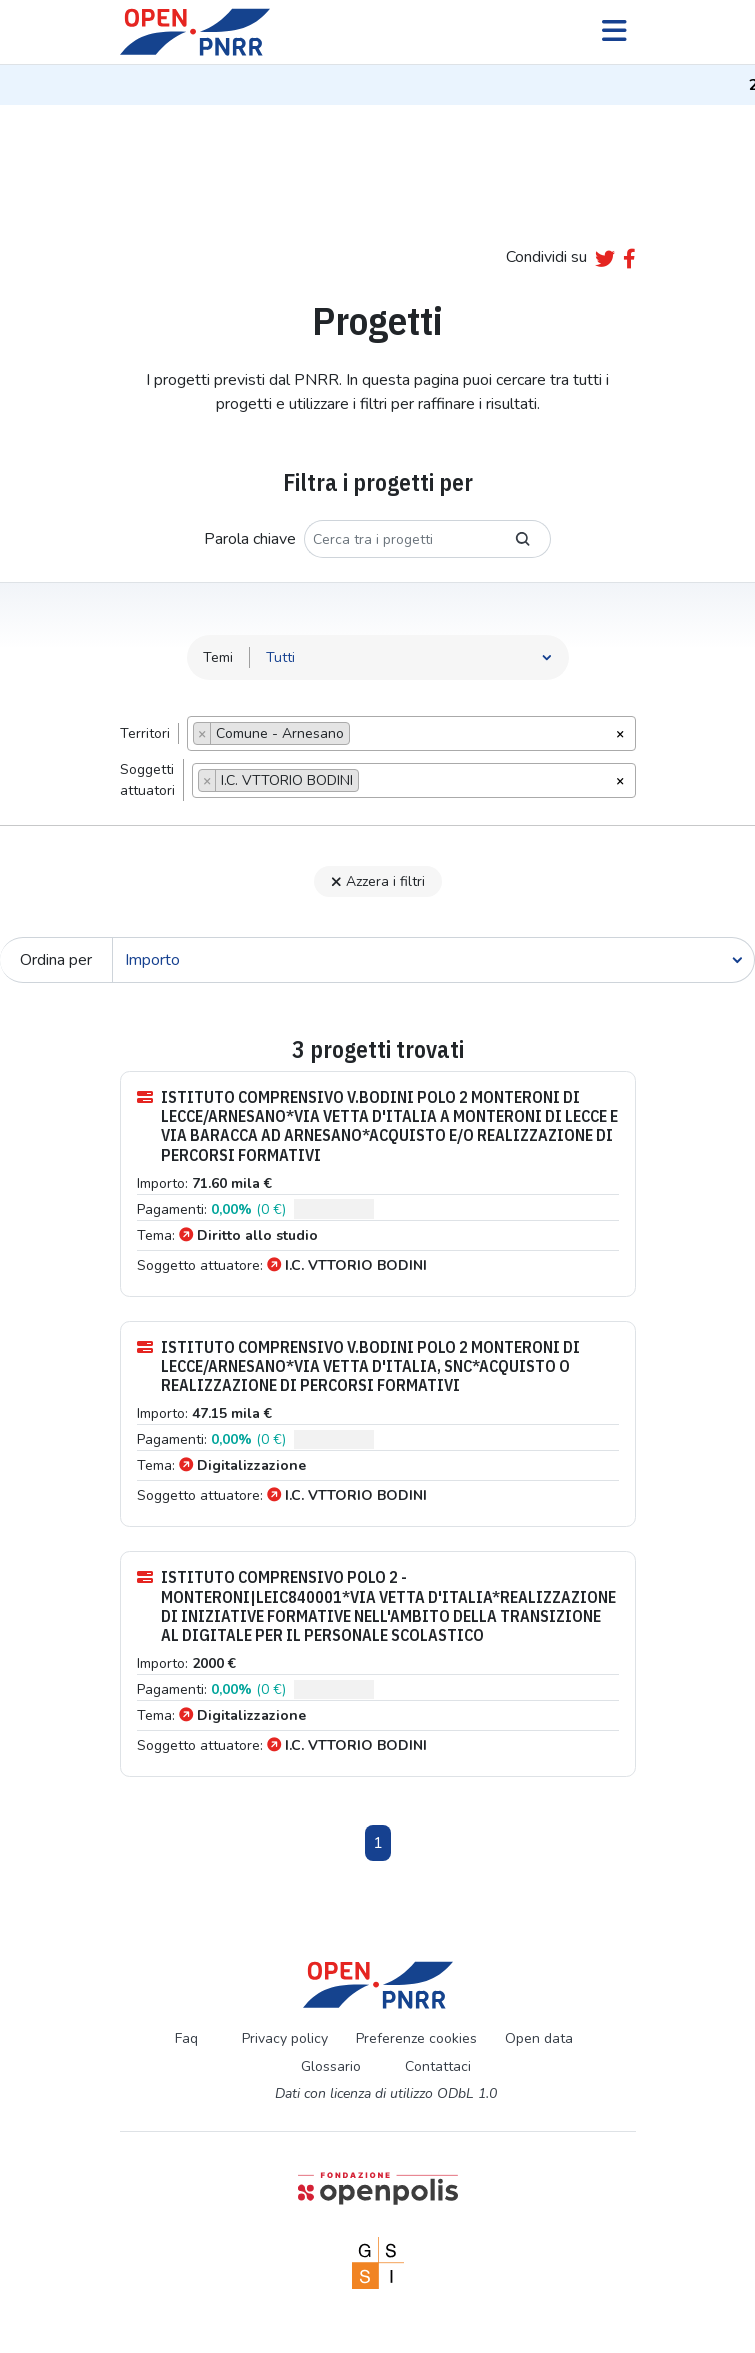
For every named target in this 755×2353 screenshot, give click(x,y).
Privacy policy (285, 2038)
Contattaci (438, 2066)
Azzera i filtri (378, 881)
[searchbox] (360, 736)
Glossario (331, 2066)
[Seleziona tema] (409, 657)
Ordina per (56, 960)
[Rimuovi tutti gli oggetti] (620, 732)
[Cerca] (433, 960)
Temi (218, 657)
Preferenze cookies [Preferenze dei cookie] (416, 2038)
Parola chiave (250, 539)
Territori (145, 733)
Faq (186, 2038)
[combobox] (411, 733)
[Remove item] (202, 733)
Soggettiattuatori (147, 780)
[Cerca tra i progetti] (400, 539)
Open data (539, 2038)
